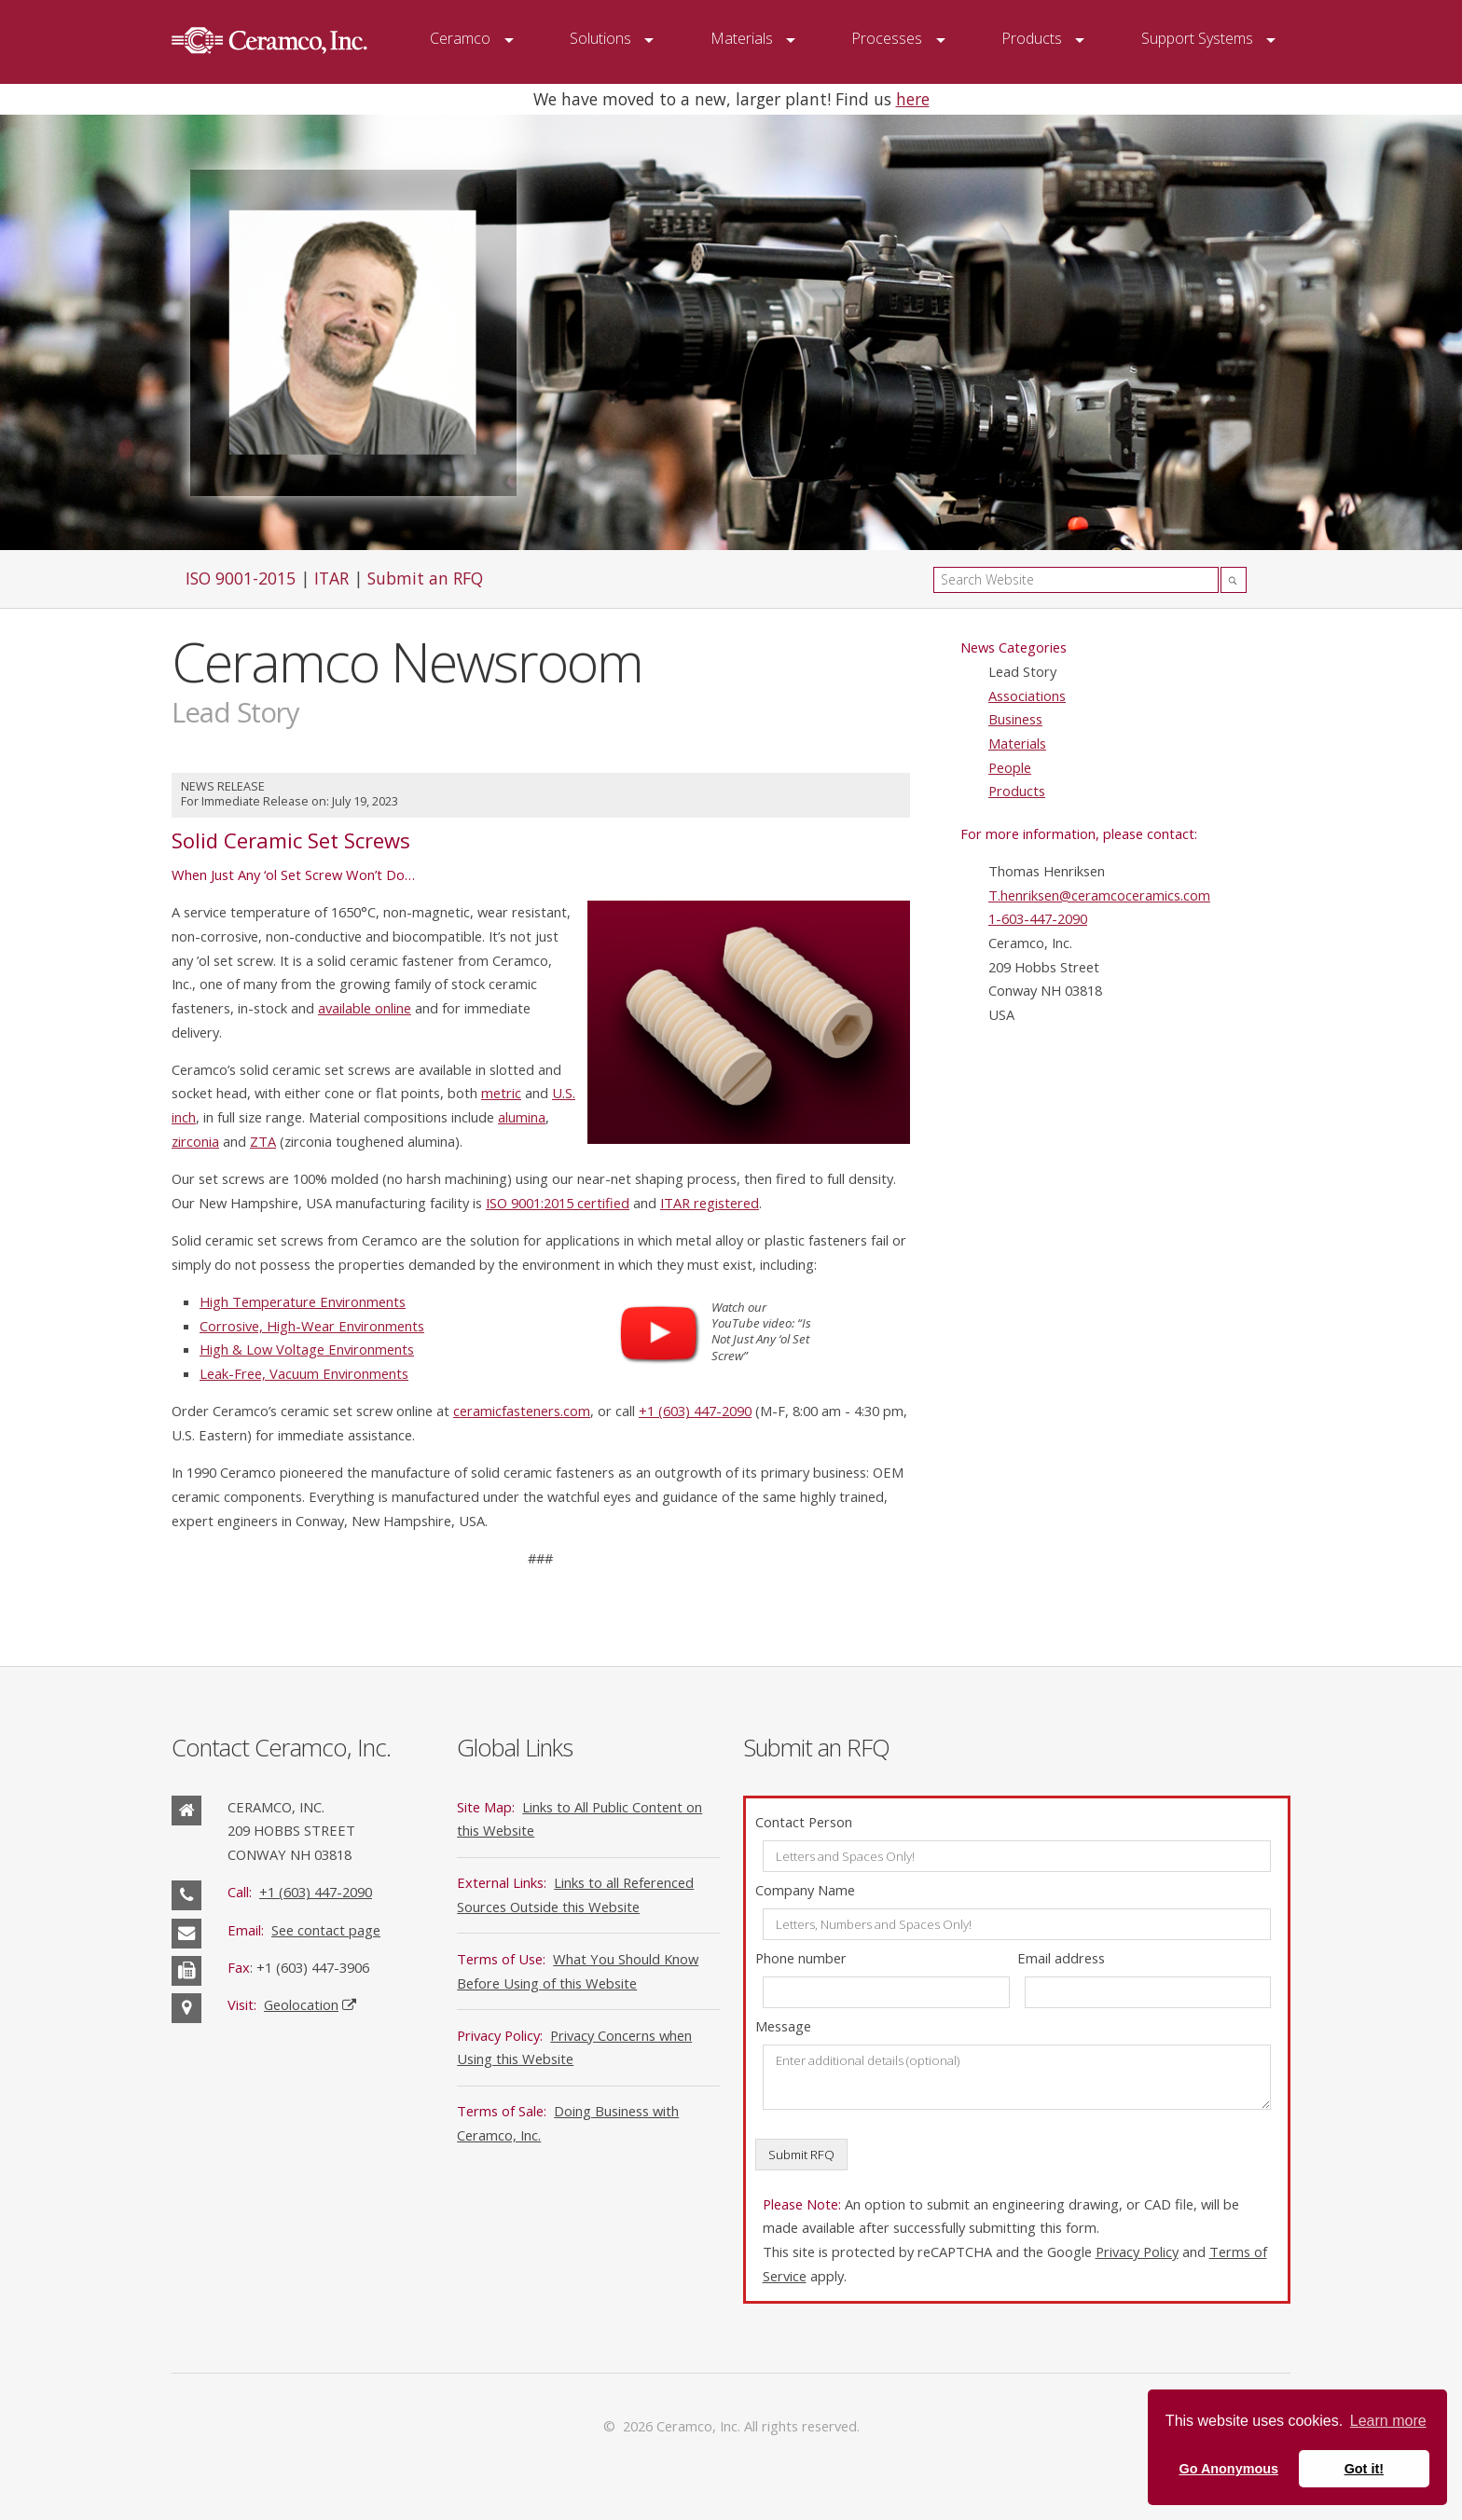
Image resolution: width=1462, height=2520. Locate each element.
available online (364, 1007)
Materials (741, 38)
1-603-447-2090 (1037, 918)
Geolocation (301, 2004)
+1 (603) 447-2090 (695, 1410)
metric (501, 1092)
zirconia (195, 1141)
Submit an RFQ (425, 578)
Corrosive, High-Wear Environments (312, 1325)
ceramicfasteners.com (521, 1410)
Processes (886, 38)
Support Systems (1197, 38)
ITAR (331, 578)
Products (1031, 38)
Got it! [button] (1364, 2468)
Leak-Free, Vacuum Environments (304, 1373)
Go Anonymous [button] (1228, 2468)
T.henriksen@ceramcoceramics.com (1099, 895)
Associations (1027, 695)
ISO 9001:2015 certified (557, 1202)
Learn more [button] (1388, 2421)
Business (1015, 718)
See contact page (325, 1930)
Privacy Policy (1137, 2251)
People (1009, 767)
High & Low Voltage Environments (307, 1349)
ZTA (263, 1141)
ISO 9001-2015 (241, 578)
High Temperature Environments (303, 1301)
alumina (521, 1117)
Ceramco (460, 38)
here (913, 99)
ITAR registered (709, 1202)
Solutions (600, 38)
